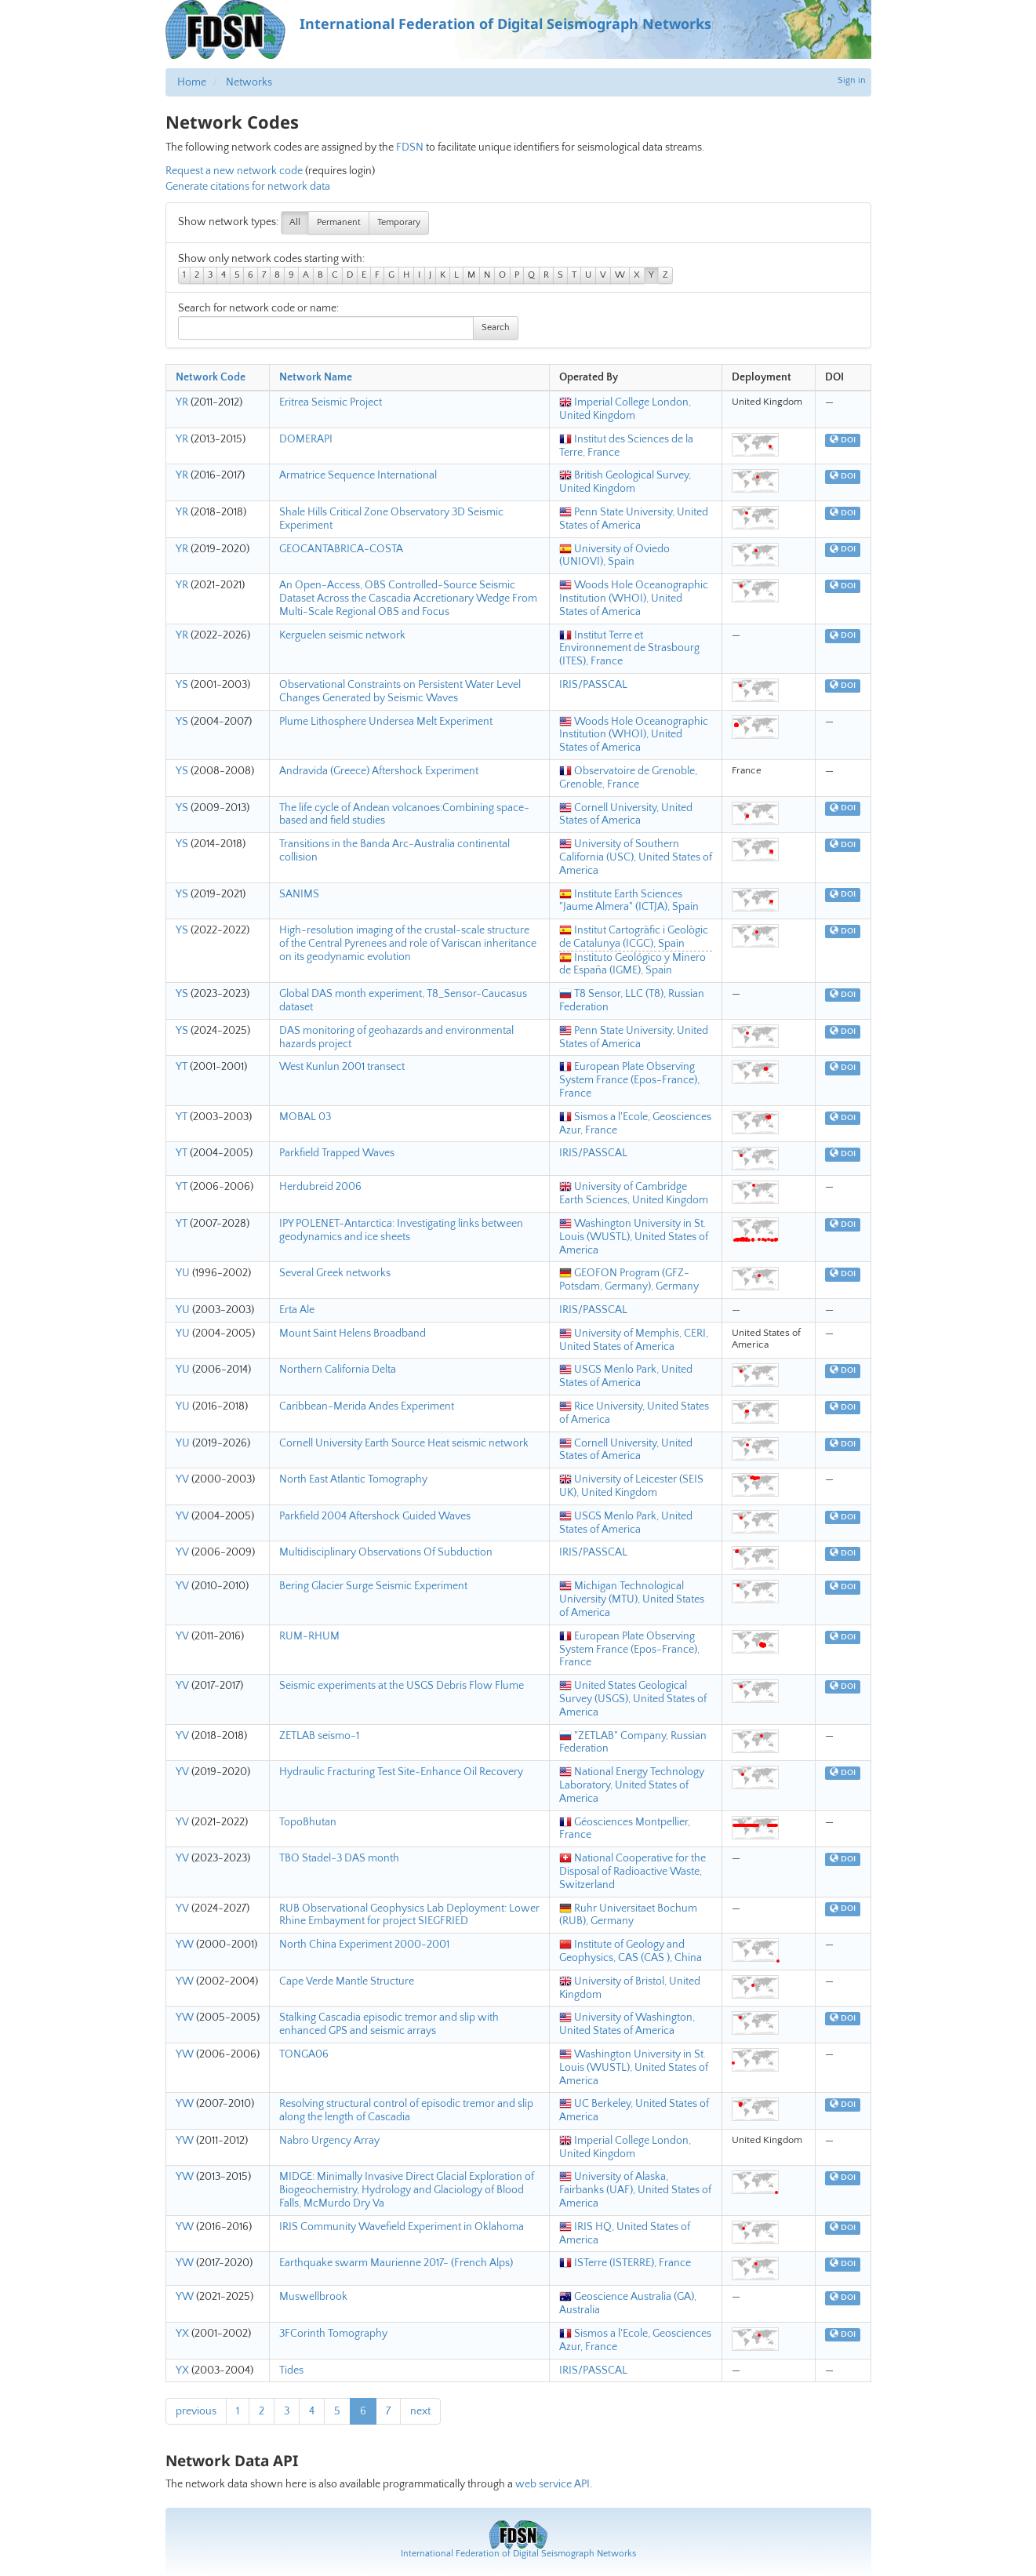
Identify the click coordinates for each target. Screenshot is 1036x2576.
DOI (843, 440)
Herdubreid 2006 (320, 1187)
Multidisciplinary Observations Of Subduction (386, 1552)
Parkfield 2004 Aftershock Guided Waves (375, 1516)
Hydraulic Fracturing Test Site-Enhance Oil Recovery (401, 1772)
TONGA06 (304, 2054)
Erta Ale (296, 1310)
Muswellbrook (313, 2296)
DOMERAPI (306, 439)
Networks (249, 82)
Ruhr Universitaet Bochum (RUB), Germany (628, 1915)
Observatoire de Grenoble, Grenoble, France (628, 778)
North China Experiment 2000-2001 (364, 1944)
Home (191, 82)
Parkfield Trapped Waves (336, 1153)
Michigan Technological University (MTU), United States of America (631, 1599)
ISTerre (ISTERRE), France (625, 2263)
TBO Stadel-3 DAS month (339, 1858)
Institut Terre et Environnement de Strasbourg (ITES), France (629, 648)
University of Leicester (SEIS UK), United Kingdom (631, 1486)
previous (196, 2411)
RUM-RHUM (309, 1636)
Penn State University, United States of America (633, 519)
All (294, 222)
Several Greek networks (335, 1273)
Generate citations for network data (247, 186)
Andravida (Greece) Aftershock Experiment (378, 771)
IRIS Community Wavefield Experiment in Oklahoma (401, 2227)
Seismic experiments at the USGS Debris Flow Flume (401, 1685)
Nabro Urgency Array (329, 2140)
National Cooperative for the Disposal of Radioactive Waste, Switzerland (632, 1871)
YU (183, 1273)
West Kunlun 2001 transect (342, 1067)
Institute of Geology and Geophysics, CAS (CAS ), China (630, 1951)
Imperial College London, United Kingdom (625, 409)
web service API (552, 2484)
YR (182, 402)
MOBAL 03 (305, 1117)
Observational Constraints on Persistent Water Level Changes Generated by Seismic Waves (400, 691)
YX (182, 2333)
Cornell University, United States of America (625, 815)
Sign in (852, 80)
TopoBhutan (307, 1822)
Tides (291, 2370)
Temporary (398, 222)
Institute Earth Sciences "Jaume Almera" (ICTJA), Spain (629, 901)
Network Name (315, 377)
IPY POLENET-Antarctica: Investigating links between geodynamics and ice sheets (401, 1230)
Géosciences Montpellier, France (624, 1829)
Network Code (210, 377)
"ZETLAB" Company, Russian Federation (633, 1743)
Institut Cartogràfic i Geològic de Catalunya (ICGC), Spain (633, 937)
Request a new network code (234, 171)
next (420, 2411)
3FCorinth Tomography (333, 2333)
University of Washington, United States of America (627, 2024)
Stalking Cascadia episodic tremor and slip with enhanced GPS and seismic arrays (389, 2024)
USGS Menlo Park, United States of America (625, 1376)
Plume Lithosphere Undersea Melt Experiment (386, 721)
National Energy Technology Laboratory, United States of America (631, 1785)
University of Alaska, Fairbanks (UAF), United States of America (635, 2190)
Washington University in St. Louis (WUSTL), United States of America (633, 1237)
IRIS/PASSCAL (593, 685)
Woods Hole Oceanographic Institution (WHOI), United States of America (633, 598)
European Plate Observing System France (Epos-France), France (629, 1080)
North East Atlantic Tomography (353, 1479)
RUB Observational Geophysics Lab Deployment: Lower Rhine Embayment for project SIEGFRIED (409, 1915)
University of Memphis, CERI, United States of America (633, 1340)
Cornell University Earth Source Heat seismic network (404, 1443)
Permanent (339, 222)
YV (182, 1479)
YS (182, 685)
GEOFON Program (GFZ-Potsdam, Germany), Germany (629, 1280)
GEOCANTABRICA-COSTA (341, 549)
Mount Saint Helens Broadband (352, 1333)
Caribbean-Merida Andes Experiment (366, 1406)
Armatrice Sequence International (358, 475)
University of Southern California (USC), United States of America (635, 857)
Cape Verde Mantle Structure (346, 1981)
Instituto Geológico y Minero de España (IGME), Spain (632, 964)
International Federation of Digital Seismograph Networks (518, 2554)
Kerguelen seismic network (342, 635)
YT (181, 1067)
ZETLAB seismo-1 (319, 1736)
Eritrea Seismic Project (330, 402)
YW (185, 1944)
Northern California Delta (337, 1369)
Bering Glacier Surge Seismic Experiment (373, 1586)
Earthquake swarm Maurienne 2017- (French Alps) (396, 2263)
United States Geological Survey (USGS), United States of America (633, 1699)
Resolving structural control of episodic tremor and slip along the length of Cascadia (406, 2110)
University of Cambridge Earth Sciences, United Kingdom (633, 1193)
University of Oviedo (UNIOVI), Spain (614, 556)
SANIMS (299, 894)
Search (496, 327)
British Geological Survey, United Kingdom (625, 482)
